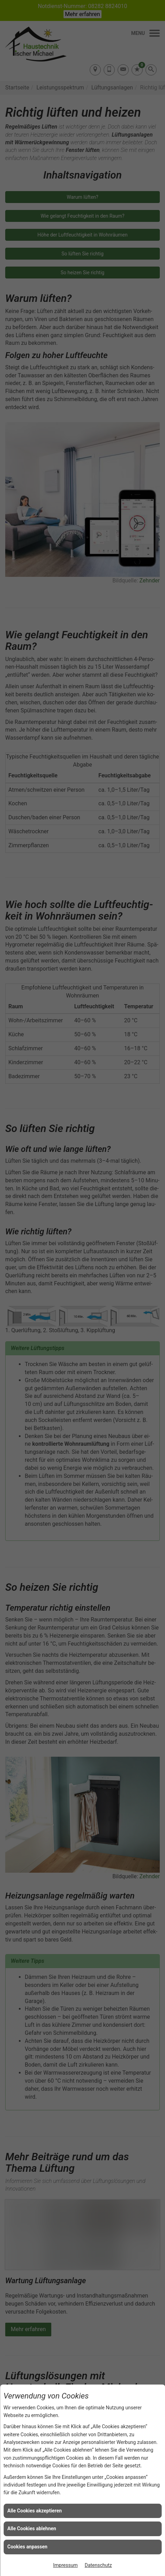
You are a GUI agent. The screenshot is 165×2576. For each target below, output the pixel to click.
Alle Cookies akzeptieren (34, 2510)
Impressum (65, 2565)
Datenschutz (98, 2565)
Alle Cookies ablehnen (31, 2528)
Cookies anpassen (27, 2546)
